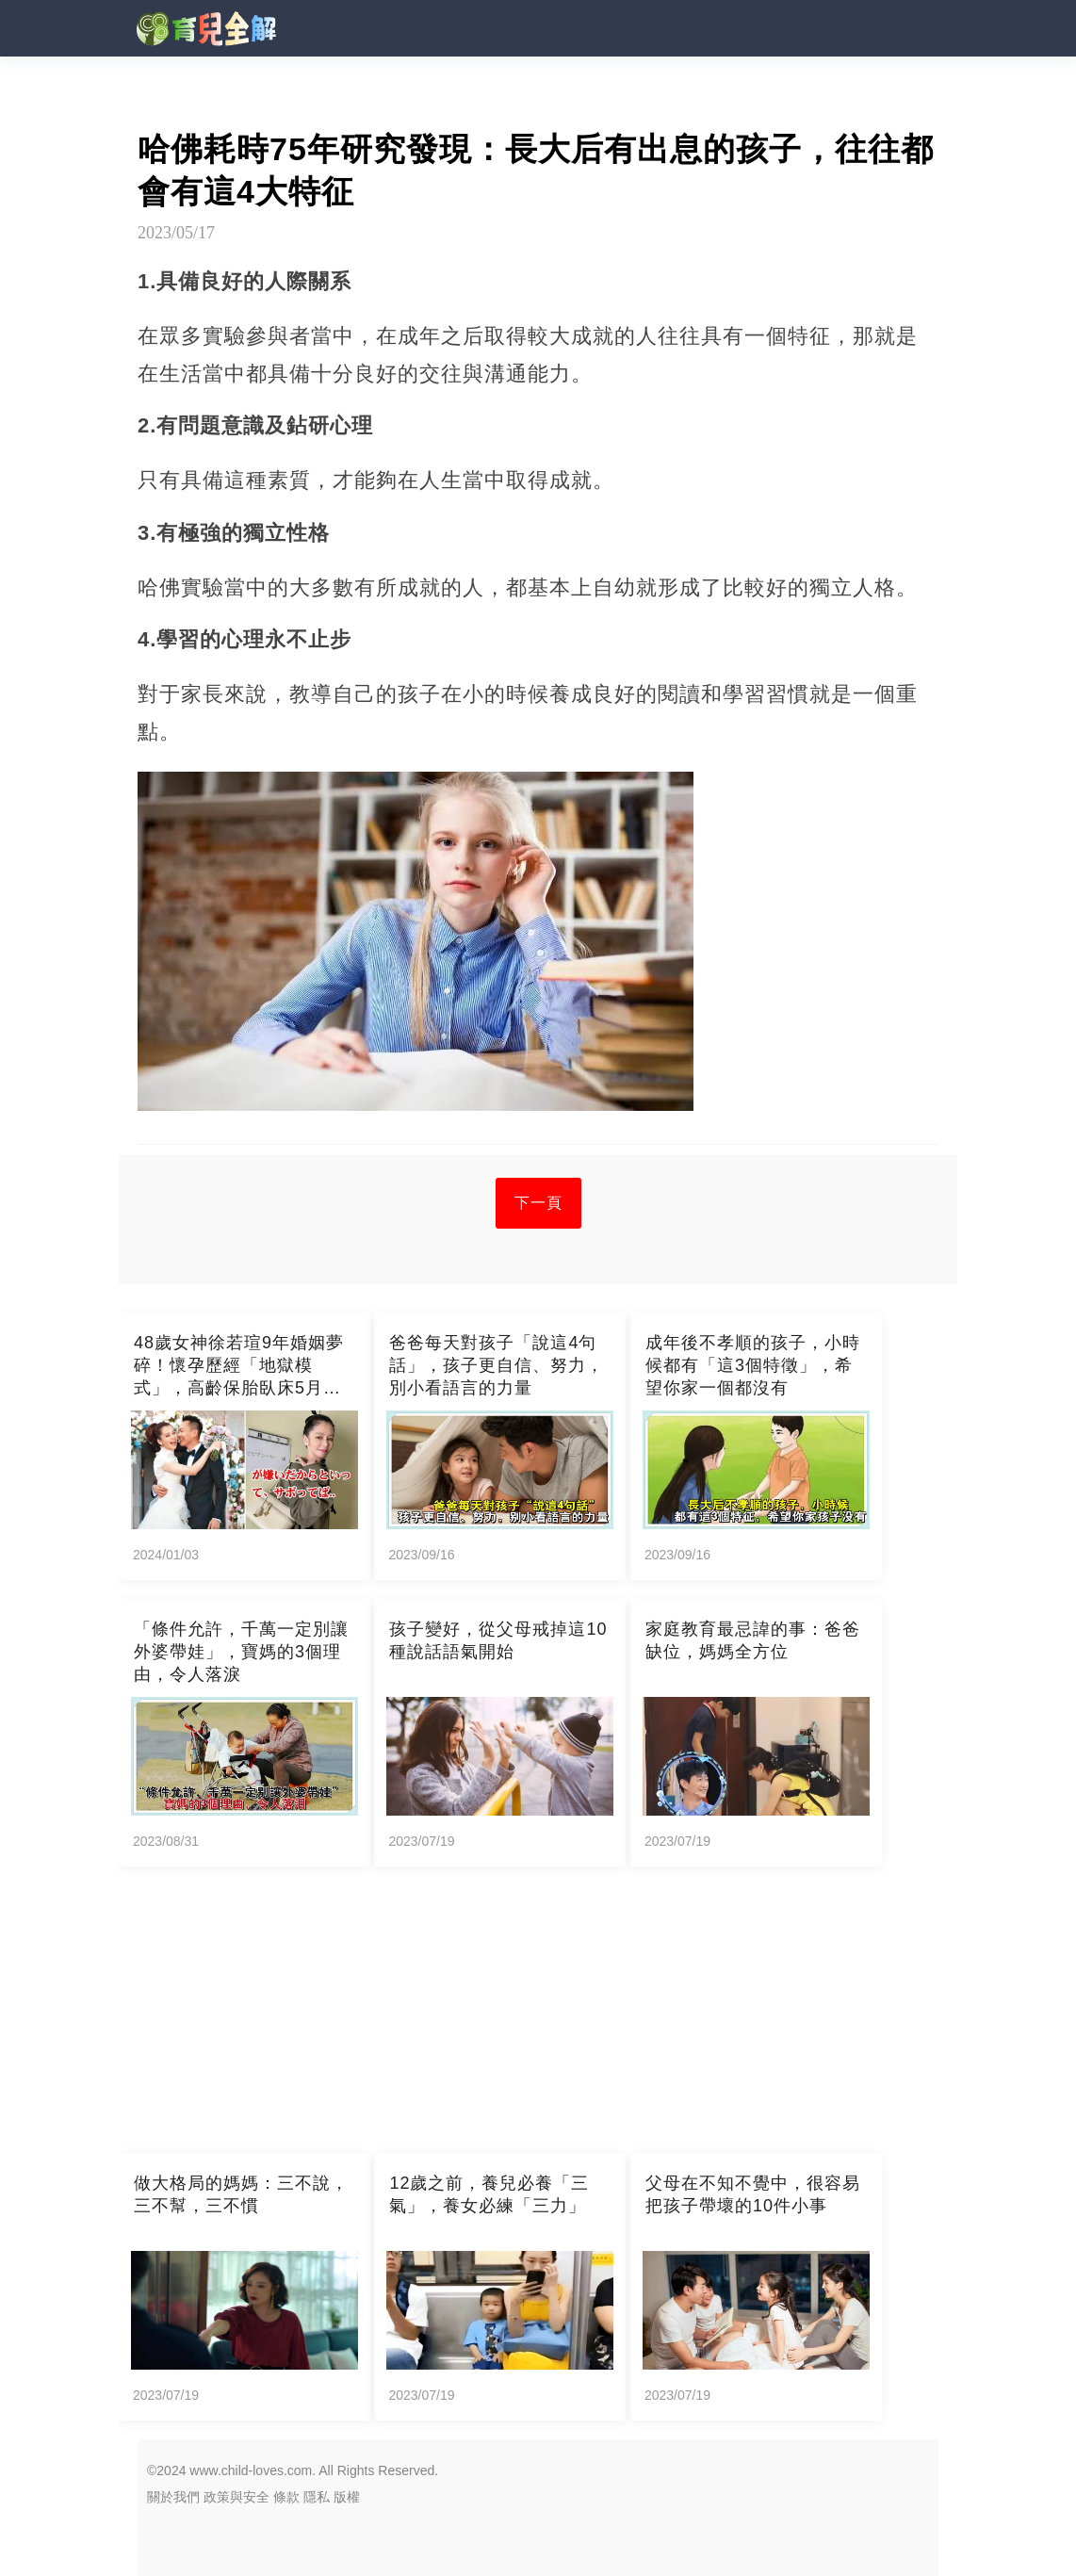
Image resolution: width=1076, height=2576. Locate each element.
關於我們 (173, 2496)
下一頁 (538, 1203)
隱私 (316, 2496)
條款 (286, 2496)
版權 (347, 2496)
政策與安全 (236, 2496)
